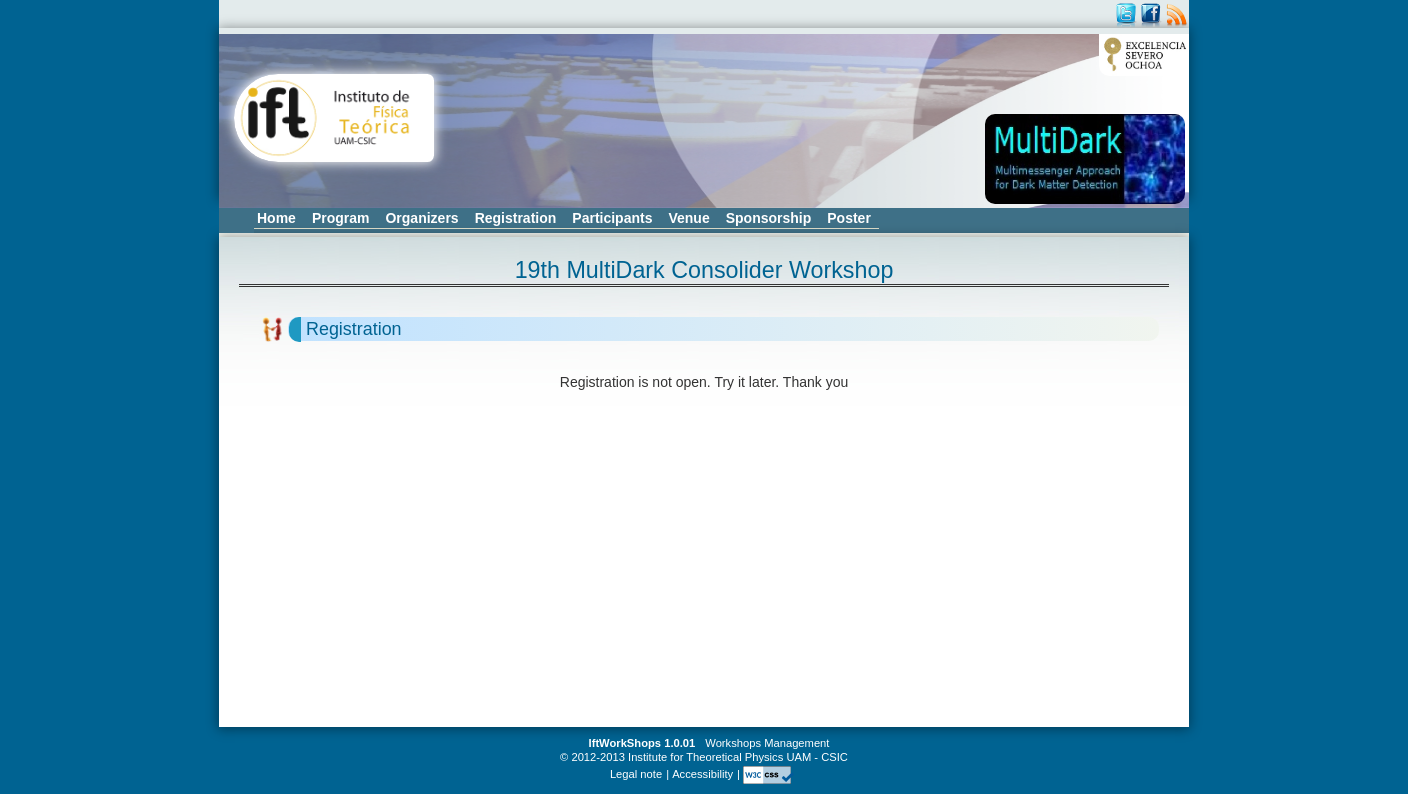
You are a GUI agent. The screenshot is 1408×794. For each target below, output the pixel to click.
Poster (849, 218)
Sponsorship (769, 218)
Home (276, 218)
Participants (612, 218)
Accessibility (702, 774)
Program (341, 218)
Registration (516, 218)
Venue (688, 218)
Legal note (636, 774)
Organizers (421, 218)
